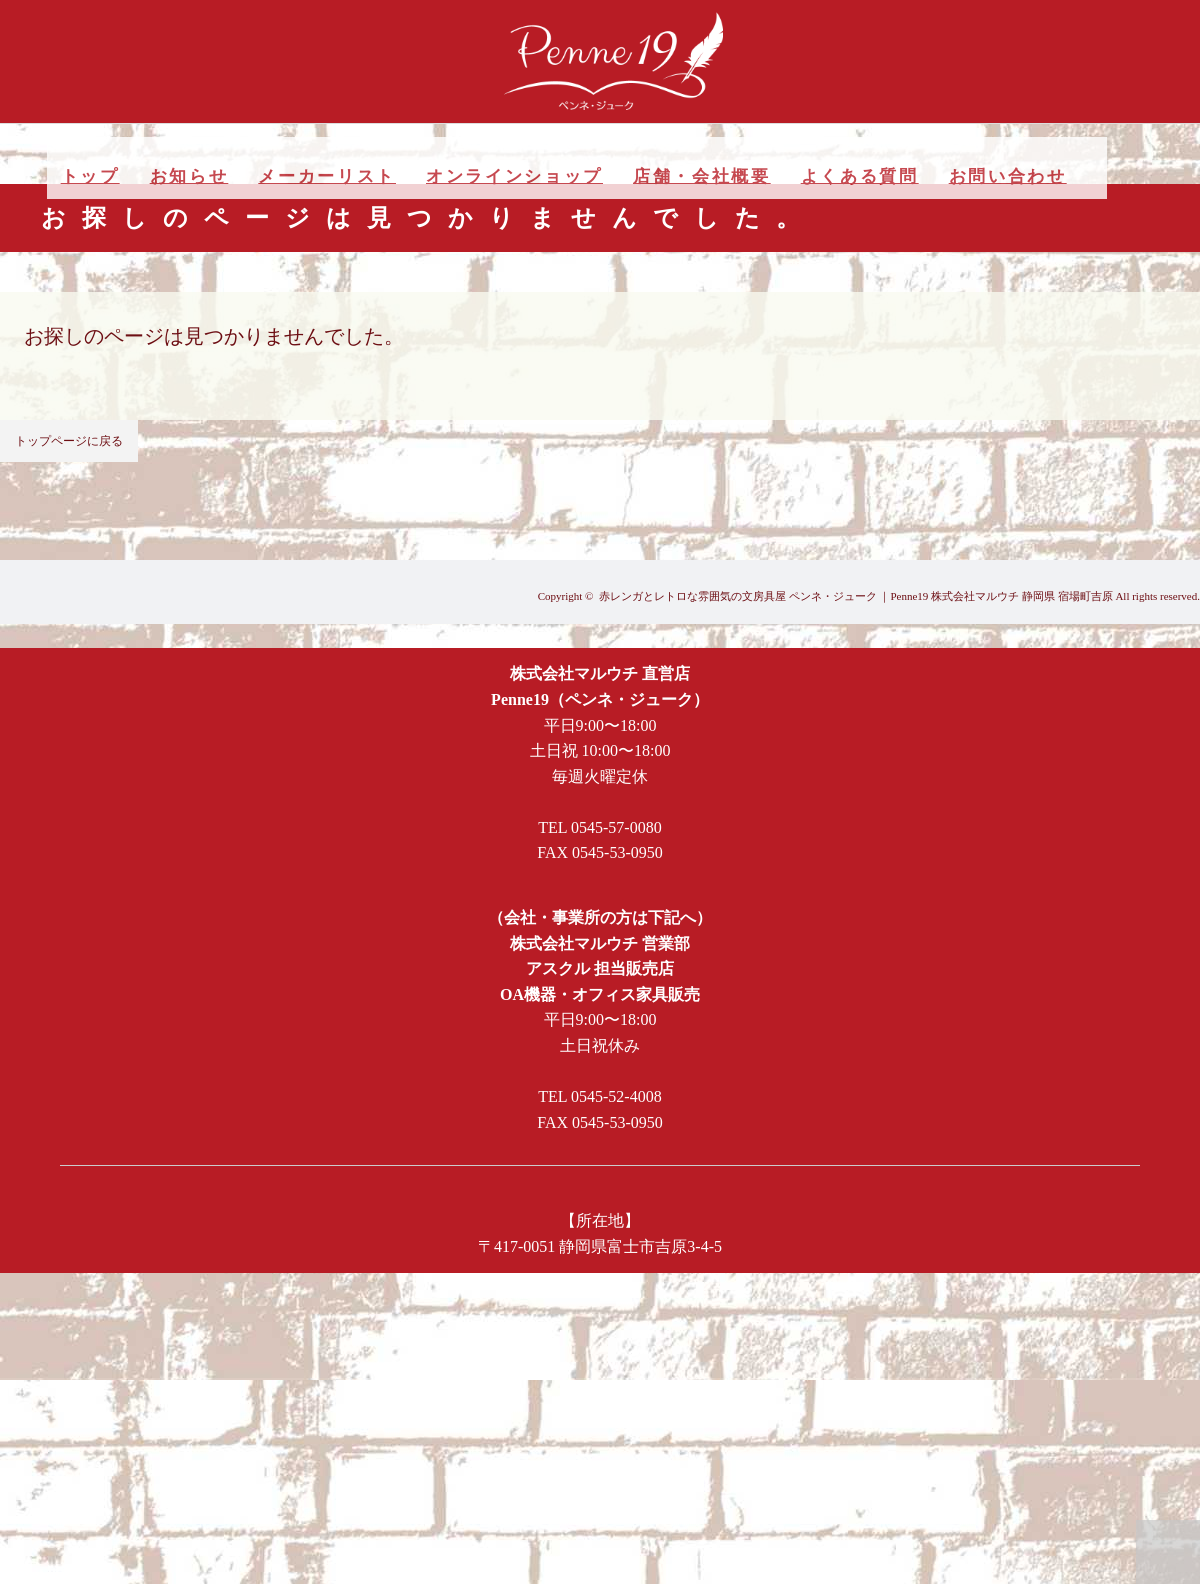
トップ (90, 176)
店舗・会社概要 (702, 176)
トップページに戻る (69, 441)
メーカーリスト (327, 176)
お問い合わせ (1008, 176)
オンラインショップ (514, 176)
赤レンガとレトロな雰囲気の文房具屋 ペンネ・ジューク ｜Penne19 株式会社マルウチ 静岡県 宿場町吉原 (856, 596)
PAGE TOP (1168, 1552)
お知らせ (189, 176)
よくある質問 (860, 176)
